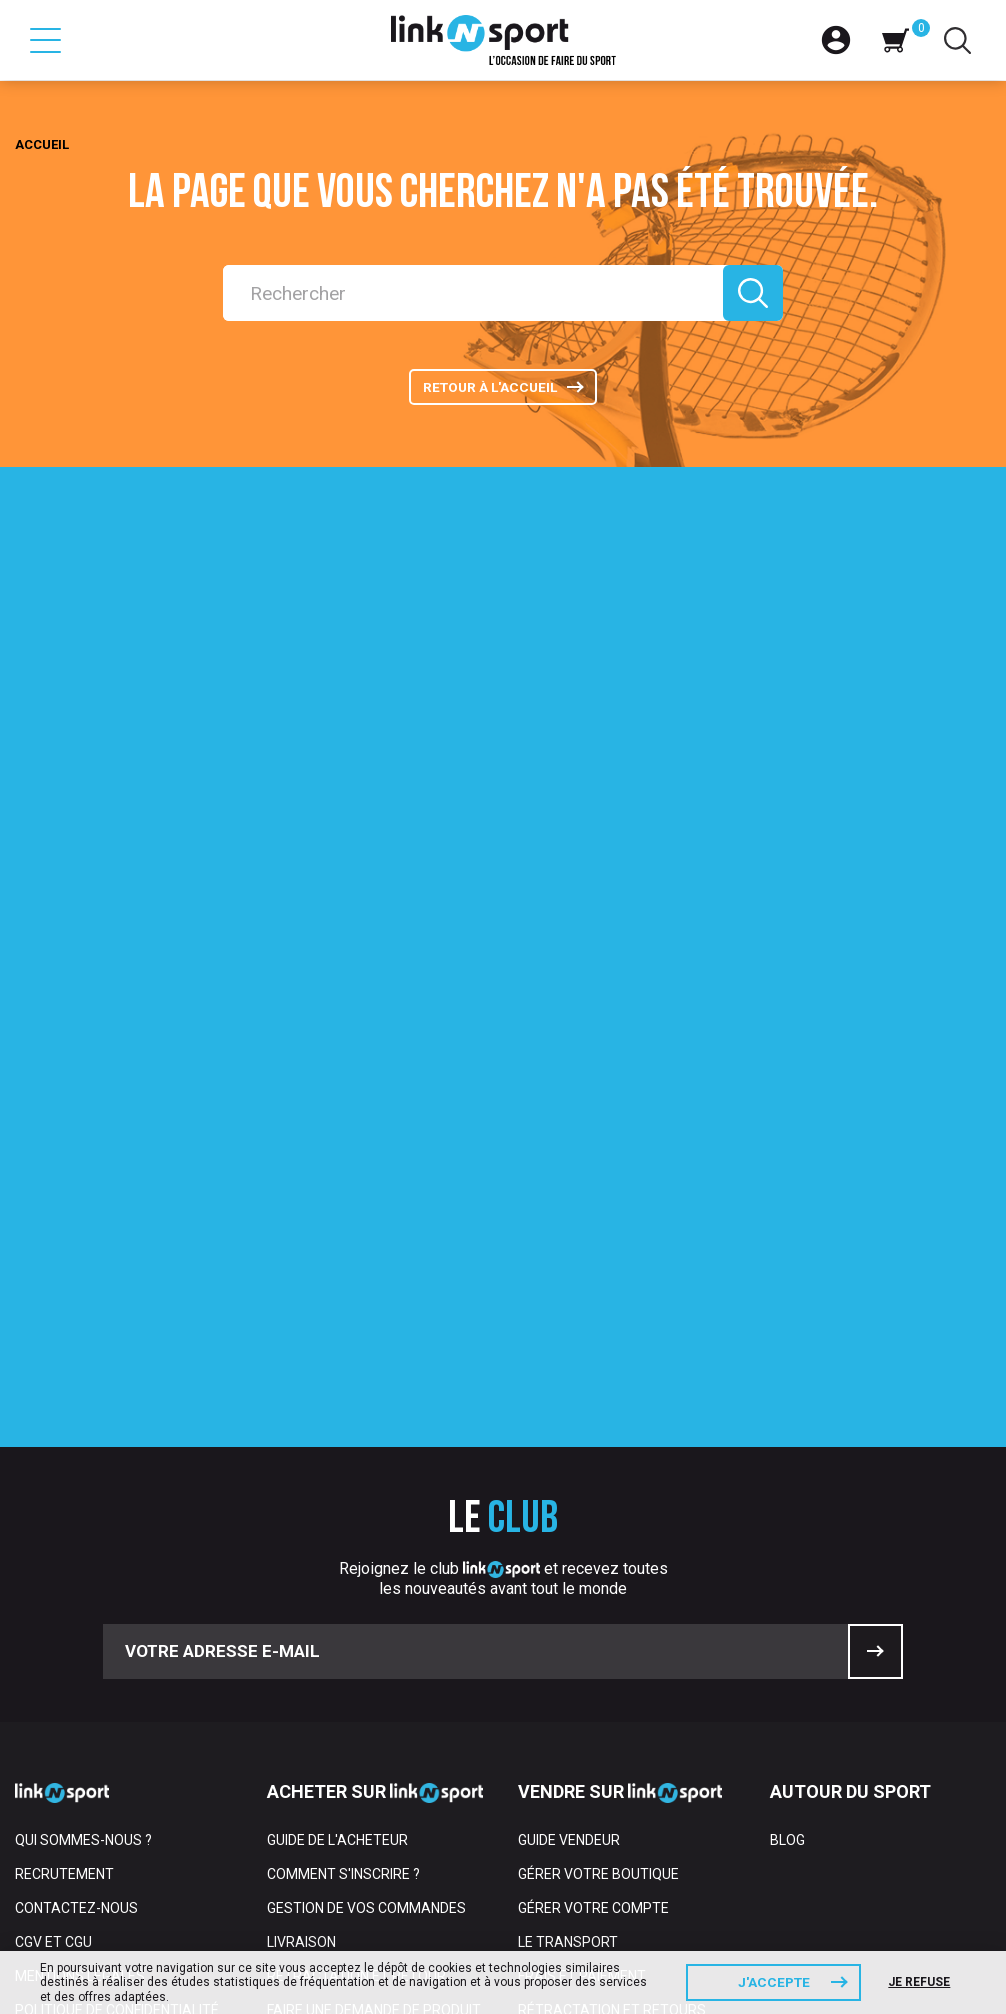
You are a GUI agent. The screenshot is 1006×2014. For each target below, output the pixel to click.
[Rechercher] (468, 293)
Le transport (568, 1685)
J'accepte (774, 1982)
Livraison (301, 1685)
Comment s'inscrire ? (343, 1617)
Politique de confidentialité (117, 1753)
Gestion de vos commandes (366, 1651)
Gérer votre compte (593, 1651)
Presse (41, 1787)
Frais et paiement (582, 1719)
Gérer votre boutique (598, 1617)
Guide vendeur (569, 1583)
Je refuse (924, 1982)
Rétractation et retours (612, 1753)
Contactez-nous (76, 1651)
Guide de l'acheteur (337, 1583)
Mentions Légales (80, 1719)
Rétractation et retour (356, 1719)
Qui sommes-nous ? (83, 1583)
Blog (787, 1583)
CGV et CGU (53, 1685)
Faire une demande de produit (374, 1753)
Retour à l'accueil (488, 391)
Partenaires (60, 1821)
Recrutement (64, 1617)
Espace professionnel (96, 1855)
